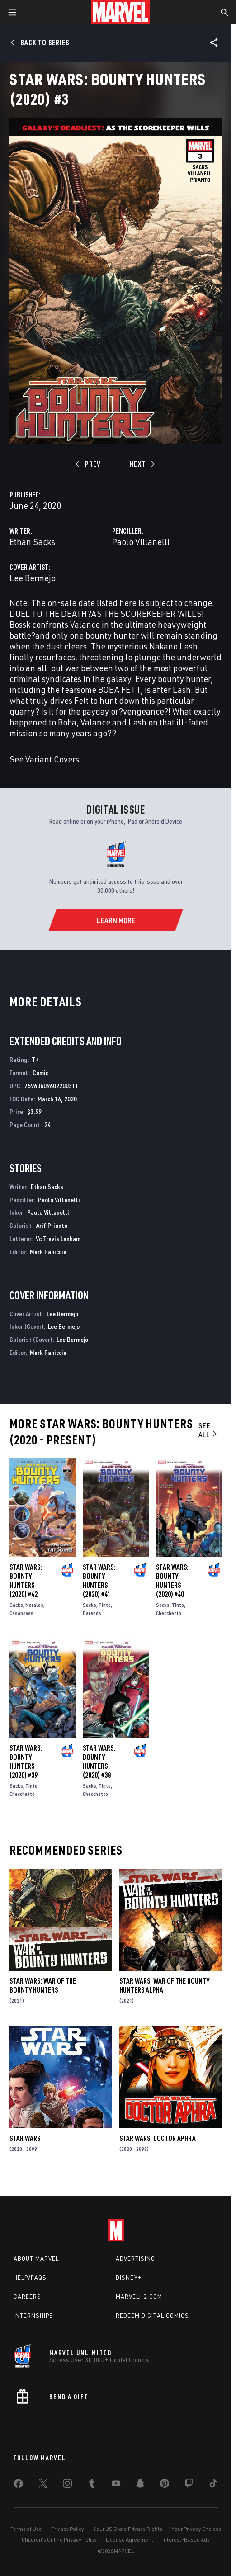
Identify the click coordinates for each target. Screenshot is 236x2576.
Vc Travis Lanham (58, 1238)
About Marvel (36, 2258)
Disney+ (129, 2277)
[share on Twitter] (42, 2485)
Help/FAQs (30, 2277)
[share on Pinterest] (164, 2485)
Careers (27, 2296)
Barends (92, 1613)
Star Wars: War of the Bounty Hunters (42, 1985)
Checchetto (168, 1613)
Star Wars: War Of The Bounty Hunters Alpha (164, 1985)
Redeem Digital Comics (152, 2315)
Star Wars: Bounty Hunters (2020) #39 (25, 1761)
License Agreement (129, 2539)
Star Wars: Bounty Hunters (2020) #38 (99, 1761)
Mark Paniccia (48, 1251)
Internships (33, 2315)
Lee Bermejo (32, 578)
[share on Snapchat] (140, 2485)
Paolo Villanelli (141, 541)
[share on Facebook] (18, 2485)
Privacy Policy (67, 2528)
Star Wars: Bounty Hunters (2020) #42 (25, 1581)
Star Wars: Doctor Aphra (157, 2138)
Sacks (16, 1604)
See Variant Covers (44, 759)
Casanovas (21, 1613)
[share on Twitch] (189, 2485)
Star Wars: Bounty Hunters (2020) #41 (99, 1581)
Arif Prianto (51, 1225)
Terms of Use (26, 2528)
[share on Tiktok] (213, 2485)
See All (208, 1430)
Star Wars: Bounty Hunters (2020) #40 (172, 1581)
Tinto (105, 1604)
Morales (34, 1604)
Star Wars (24, 2138)
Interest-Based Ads (186, 2539)
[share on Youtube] (116, 2485)
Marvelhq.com (139, 2296)
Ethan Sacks (32, 541)
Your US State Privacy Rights (127, 2528)
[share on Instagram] (67, 2485)
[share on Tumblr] (91, 2485)
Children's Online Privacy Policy (59, 2539)
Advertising (135, 2258)
